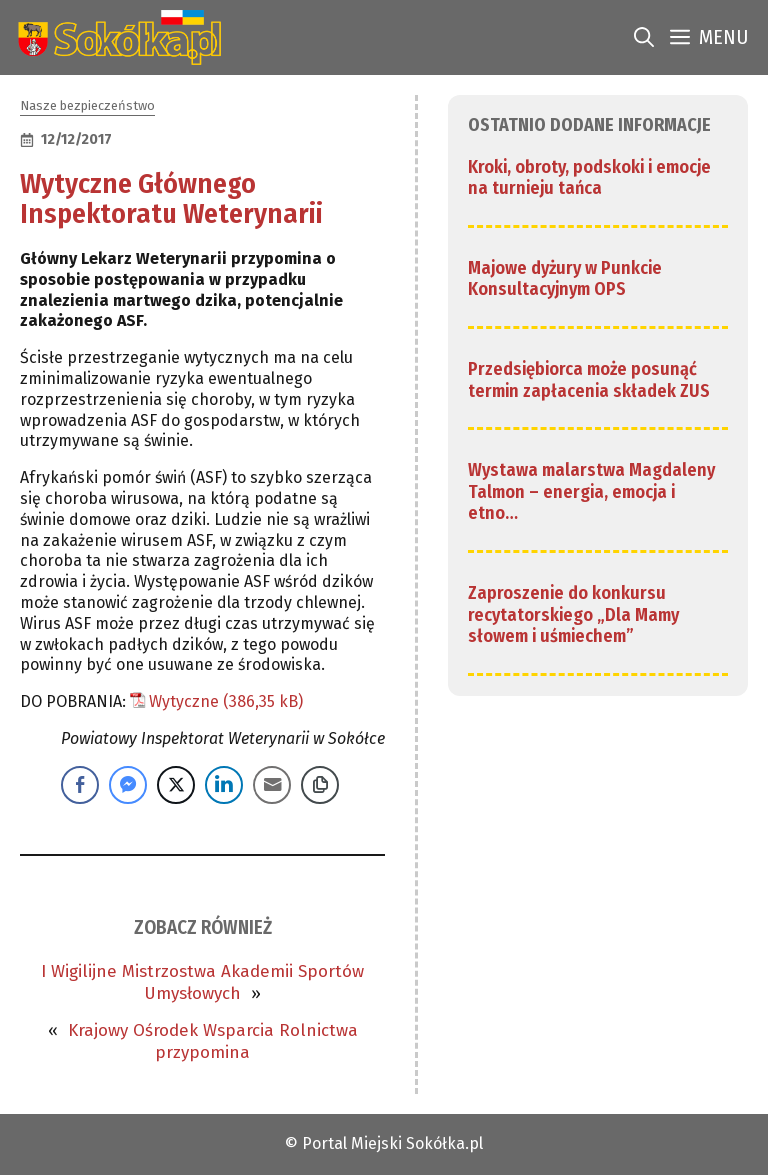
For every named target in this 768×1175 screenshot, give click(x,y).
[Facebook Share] (80, 785)
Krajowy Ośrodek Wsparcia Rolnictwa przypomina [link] (213, 1041)
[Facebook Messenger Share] (128, 785)
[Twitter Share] (176, 785)
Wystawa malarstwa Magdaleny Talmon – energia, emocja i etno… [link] (591, 491)
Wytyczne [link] (184, 701)
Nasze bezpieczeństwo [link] (87, 105)
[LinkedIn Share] (224, 785)
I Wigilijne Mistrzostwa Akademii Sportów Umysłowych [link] (202, 982)
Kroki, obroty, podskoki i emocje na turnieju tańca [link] (589, 178)
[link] (115, 37)
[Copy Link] (320, 785)
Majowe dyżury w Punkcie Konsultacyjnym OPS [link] (565, 279)
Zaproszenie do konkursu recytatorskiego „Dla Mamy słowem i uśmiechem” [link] (573, 614)
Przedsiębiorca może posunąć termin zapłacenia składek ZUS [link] (589, 380)
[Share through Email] (272, 785)
